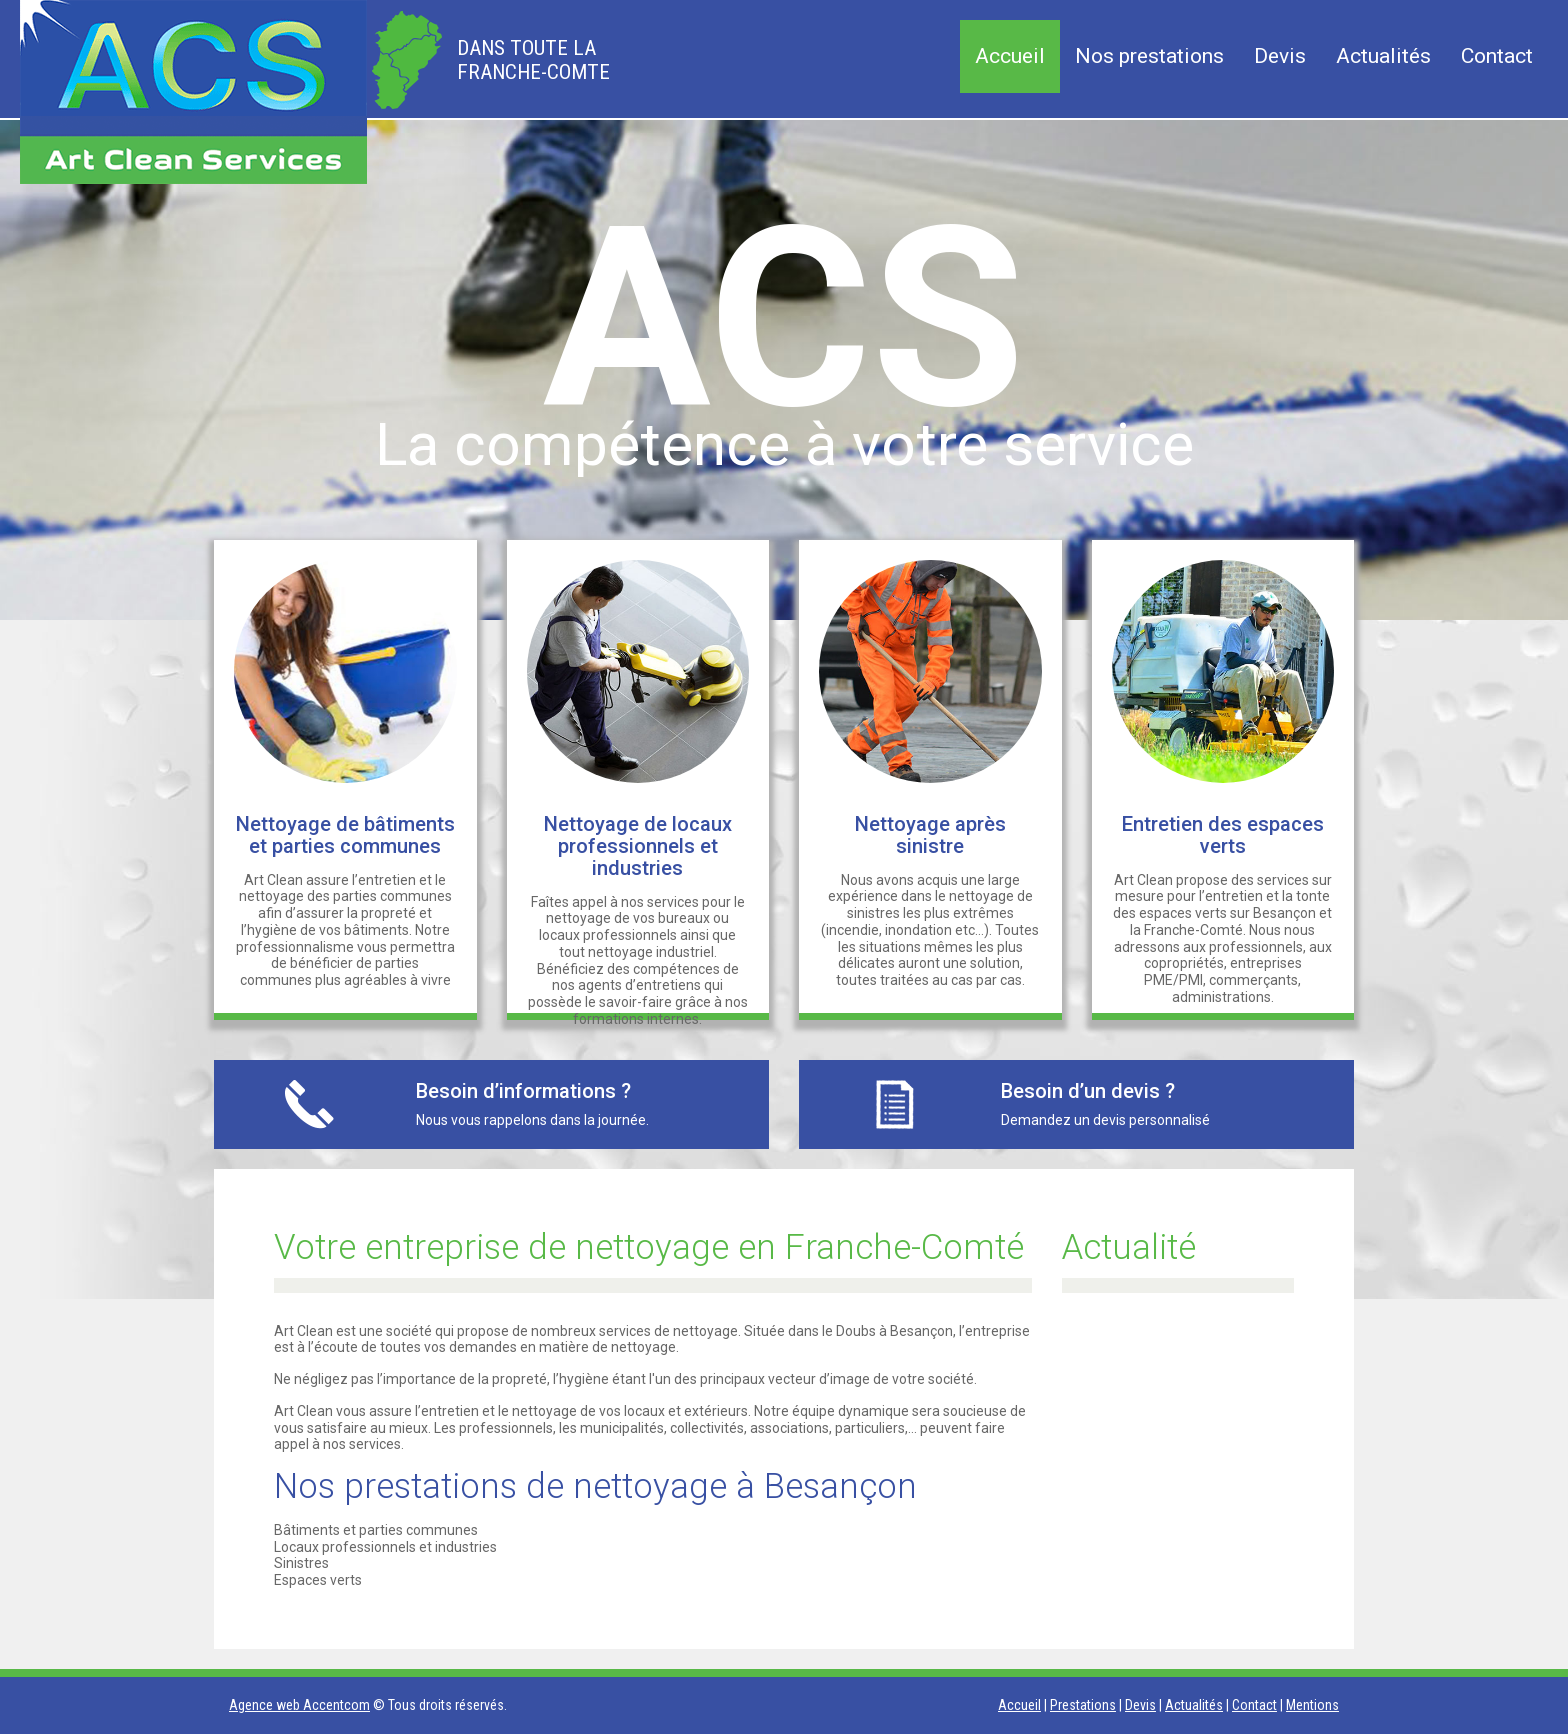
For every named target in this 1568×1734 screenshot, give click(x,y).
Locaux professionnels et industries (385, 1547)
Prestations (1083, 1705)
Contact (1497, 56)
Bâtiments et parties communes (376, 1530)
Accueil (1010, 56)
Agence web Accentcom (299, 1705)
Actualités (1383, 56)
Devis (1280, 56)
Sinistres (301, 1563)
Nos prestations (1149, 56)
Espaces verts (318, 1580)
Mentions (1312, 1705)
